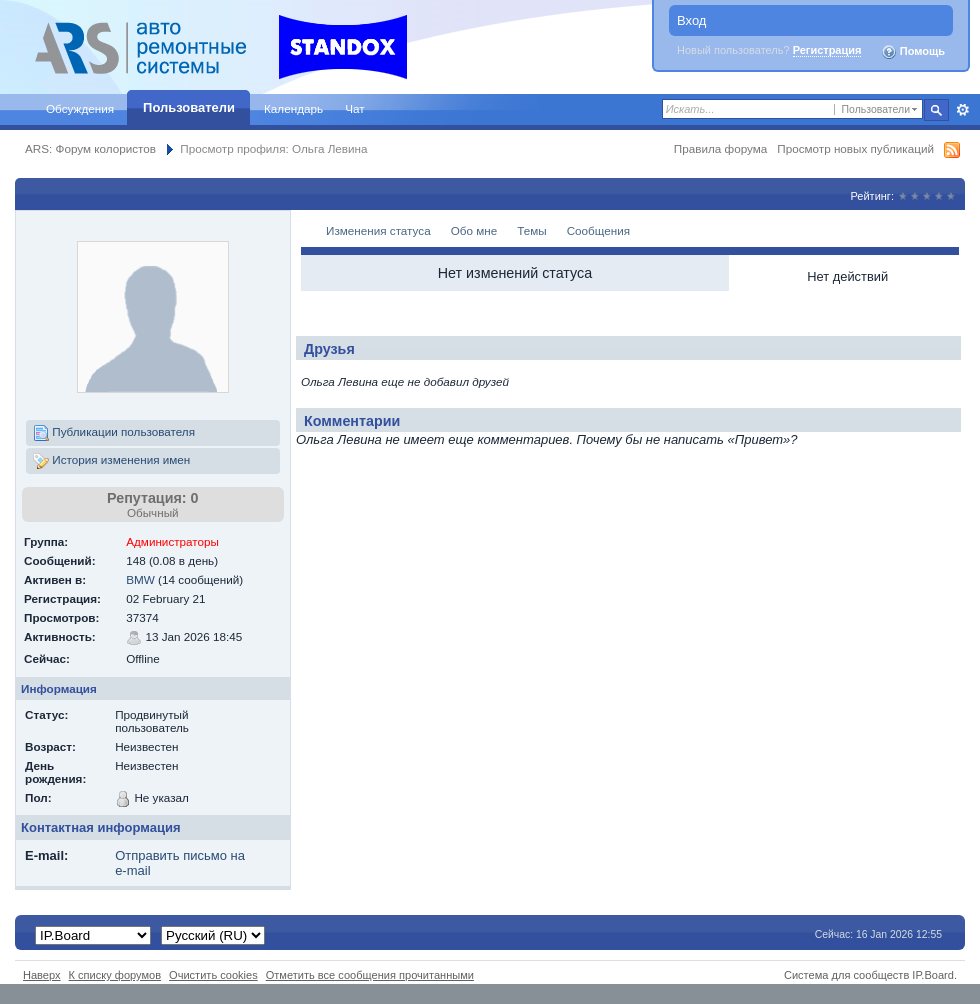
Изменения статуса (378, 230)
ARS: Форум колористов (90, 148)
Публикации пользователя (114, 433)
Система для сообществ (846, 975)
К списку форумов (115, 975)
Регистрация (827, 50)
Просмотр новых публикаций (855, 148)
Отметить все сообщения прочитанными (370, 975)
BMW (140, 579)
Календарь (293, 108)
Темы (531, 230)
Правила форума (720, 148)
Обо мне (474, 230)
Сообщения (598, 230)
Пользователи (189, 107)
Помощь (913, 52)
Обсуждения (80, 108)
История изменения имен (111, 461)
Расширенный (962, 110)
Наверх (42, 975)
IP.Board (933, 975)
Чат (354, 108)
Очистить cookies (213, 975)
